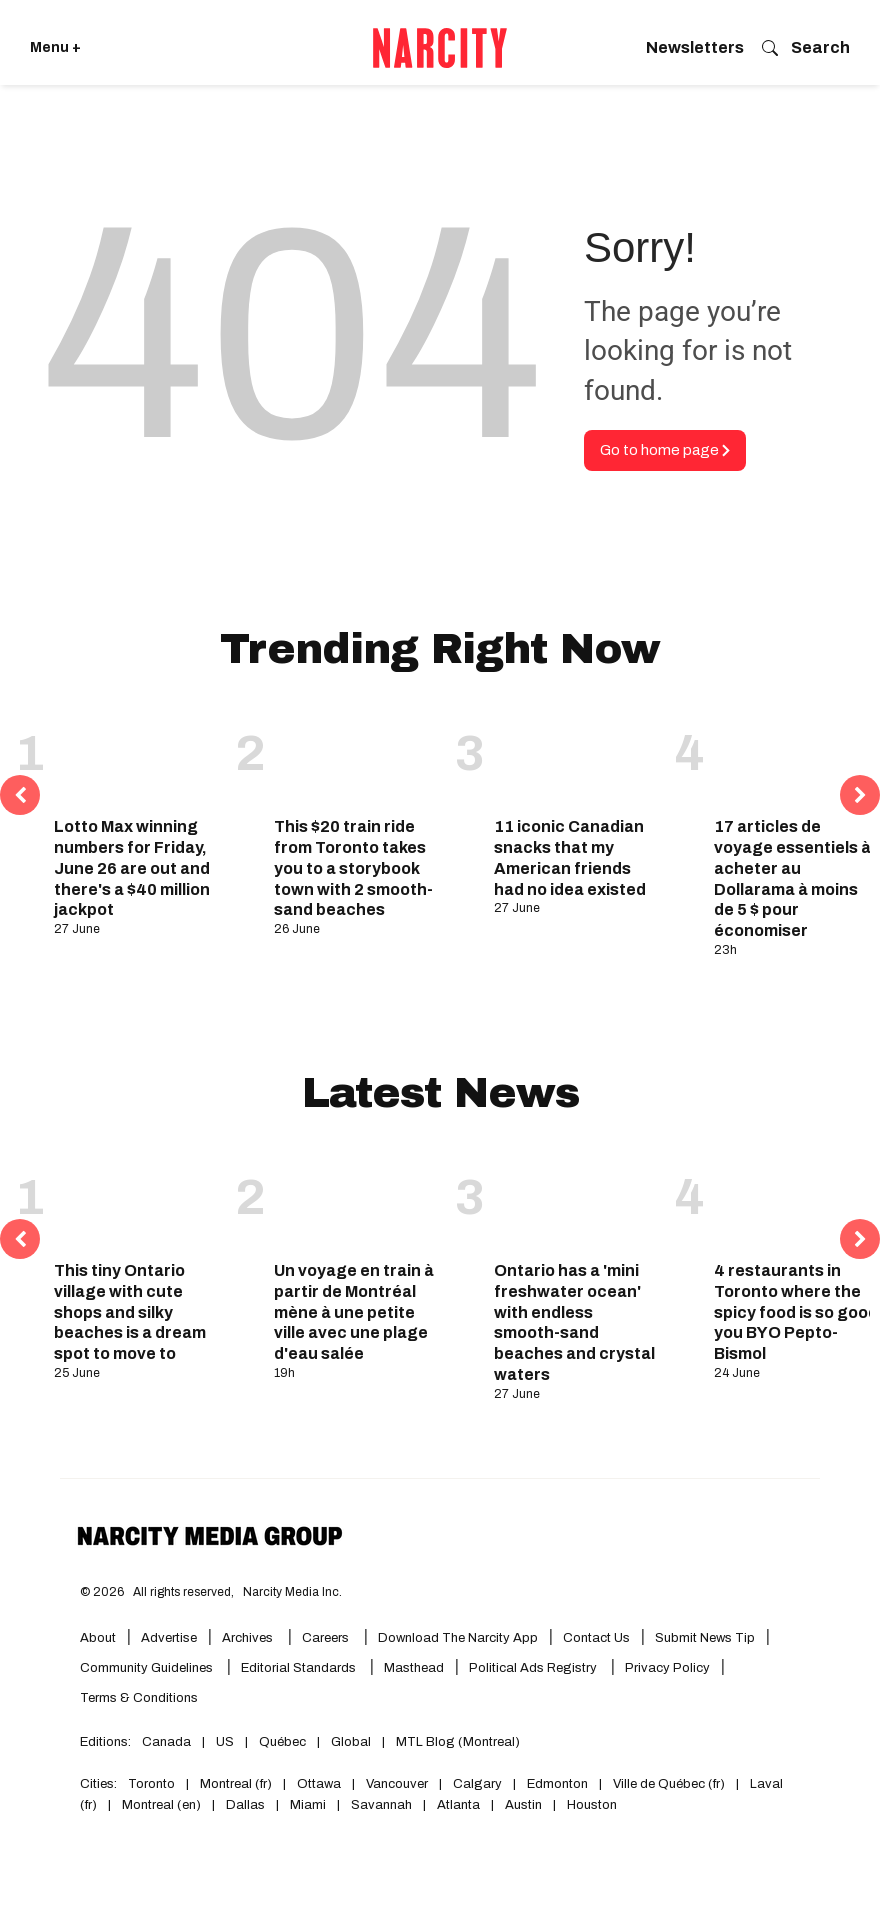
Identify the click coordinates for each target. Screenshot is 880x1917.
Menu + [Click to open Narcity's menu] (55, 47)
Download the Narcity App (458, 1638)
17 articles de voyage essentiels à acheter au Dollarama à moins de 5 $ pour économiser (792, 878)
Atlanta (458, 1805)
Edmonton (557, 1784)
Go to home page (665, 450)
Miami (308, 1805)
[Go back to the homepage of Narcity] (440, 48)
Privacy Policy (667, 1668)
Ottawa (319, 1784)
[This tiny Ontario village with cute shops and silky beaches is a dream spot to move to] (137, 1199)
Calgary (477, 1784)
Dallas (245, 1805)
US (225, 1742)
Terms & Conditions (139, 1698)
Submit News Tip (705, 1638)
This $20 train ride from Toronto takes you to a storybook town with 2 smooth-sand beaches (353, 868)
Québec (282, 1742)
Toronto (151, 1784)
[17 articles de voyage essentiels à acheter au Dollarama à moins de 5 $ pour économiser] (797, 755)
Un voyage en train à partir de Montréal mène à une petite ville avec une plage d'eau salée (354, 1312)
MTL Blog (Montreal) (458, 1742)
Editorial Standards (300, 1668)
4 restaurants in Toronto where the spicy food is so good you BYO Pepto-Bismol (796, 1312)
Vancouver (397, 1784)
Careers (325, 1638)
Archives (247, 1638)
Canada (166, 1742)
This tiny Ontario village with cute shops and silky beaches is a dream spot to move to (130, 1312)
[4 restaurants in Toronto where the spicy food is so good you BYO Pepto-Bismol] (797, 1199)
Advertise (169, 1638)
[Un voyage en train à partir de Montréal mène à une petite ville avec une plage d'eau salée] (357, 1199)
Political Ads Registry (534, 1668)
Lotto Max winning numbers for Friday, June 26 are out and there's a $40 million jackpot (132, 868)
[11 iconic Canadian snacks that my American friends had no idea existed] (577, 755)
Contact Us (596, 1638)
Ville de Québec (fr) (669, 1784)
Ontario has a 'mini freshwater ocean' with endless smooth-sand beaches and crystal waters (574, 1322)
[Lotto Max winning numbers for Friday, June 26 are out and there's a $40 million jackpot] (137, 755)
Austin (523, 1805)
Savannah (381, 1805)
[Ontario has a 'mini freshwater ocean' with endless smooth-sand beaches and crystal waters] (577, 1199)
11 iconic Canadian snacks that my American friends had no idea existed (570, 857)
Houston (592, 1805)
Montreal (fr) (236, 1784)
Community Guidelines (148, 1668)
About (98, 1638)
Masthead (414, 1668)
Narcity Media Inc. (292, 1592)
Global (351, 1742)
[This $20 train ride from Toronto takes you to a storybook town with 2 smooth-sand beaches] (357, 755)
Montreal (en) (161, 1805)
